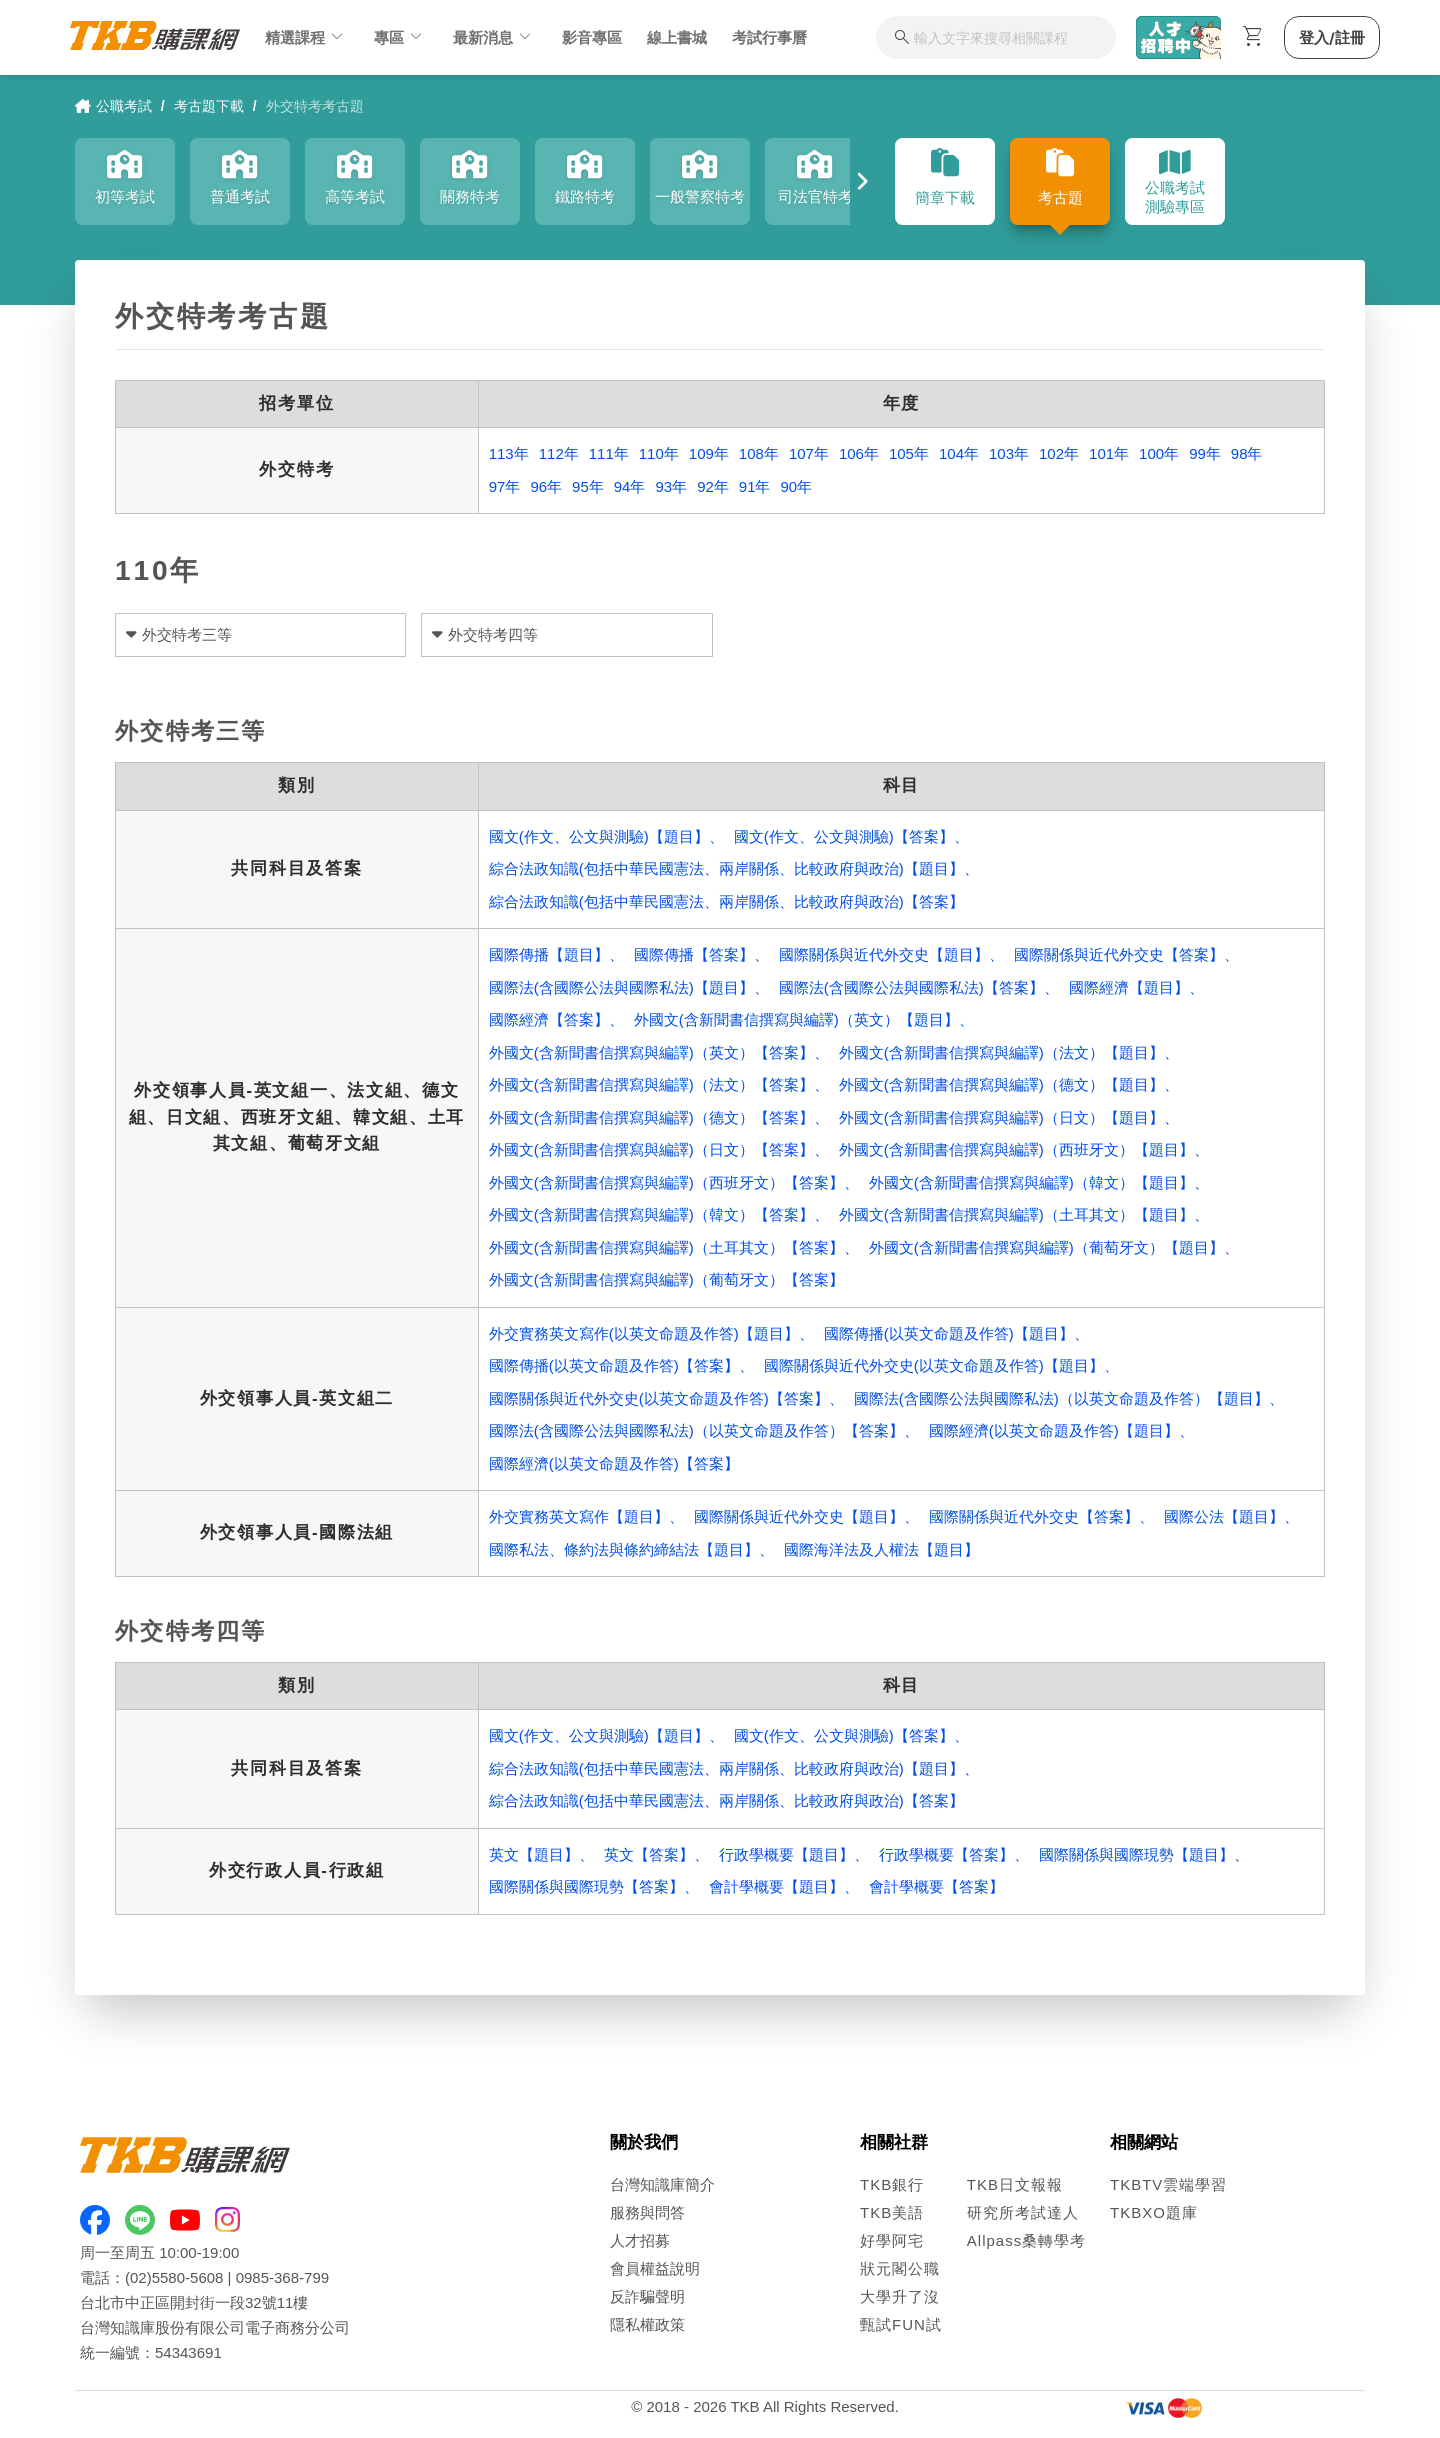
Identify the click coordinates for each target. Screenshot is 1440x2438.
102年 (1059, 453)
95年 (588, 486)
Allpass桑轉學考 (1026, 2240)
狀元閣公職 (900, 2268)
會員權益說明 (655, 2268)
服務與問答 (647, 2212)
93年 (671, 486)
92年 (713, 486)
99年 (1205, 453)
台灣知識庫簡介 (662, 2184)
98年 (1247, 453)
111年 (609, 453)
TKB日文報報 (1015, 2184)
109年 (709, 453)
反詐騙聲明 (647, 2296)
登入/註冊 (1332, 37)
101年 (1109, 453)
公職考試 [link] (113, 106)
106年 (859, 453)
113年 (509, 453)
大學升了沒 (900, 2296)
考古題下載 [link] (209, 106)
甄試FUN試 (901, 2324)
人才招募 (640, 2240)
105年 (909, 453)
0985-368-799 (282, 2277)
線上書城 (677, 37)
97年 (505, 486)
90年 (797, 486)
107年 (809, 453)
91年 (755, 486)
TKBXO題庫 (1154, 2212)
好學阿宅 (892, 2240)
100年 (1159, 453)
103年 (1009, 453)
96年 (546, 486)
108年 (759, 453)
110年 (659, 453)
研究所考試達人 (1023, 2212)
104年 (959, 453)
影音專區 (592, 37)
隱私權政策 (647, 2324)
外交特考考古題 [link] (315, 106)
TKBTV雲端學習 (1168, 2184)
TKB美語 (892, 2212)
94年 (630, 486)
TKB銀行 (892, 2184)
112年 (559, 453)
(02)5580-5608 (174, 2277)
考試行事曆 (769, 37)
